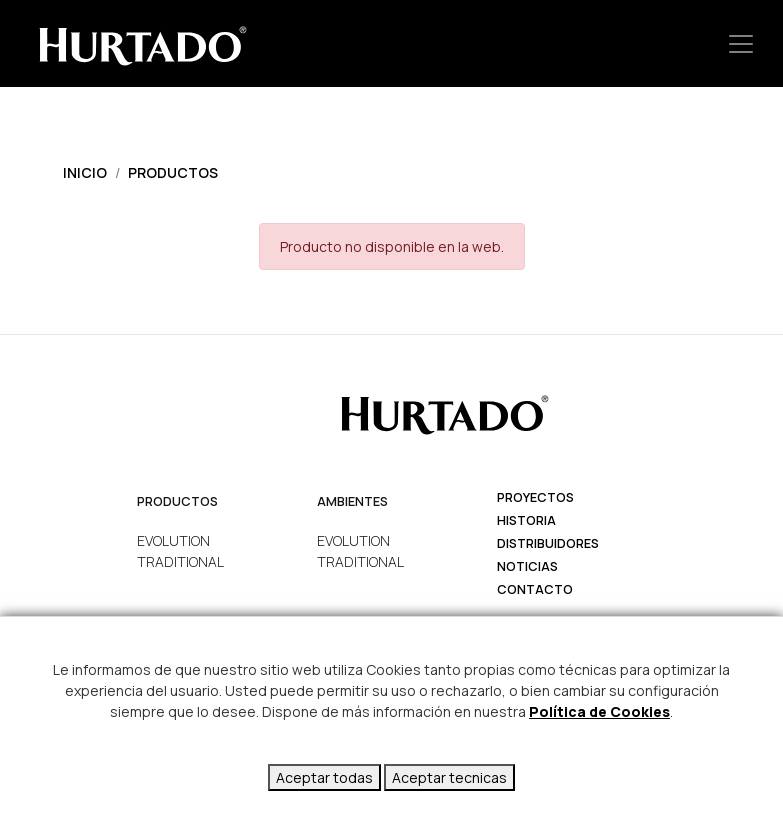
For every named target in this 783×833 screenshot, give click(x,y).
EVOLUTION (173, 540)
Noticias (527, 566)
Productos (173, 172)
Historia (526, 520)
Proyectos (535, 497)
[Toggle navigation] (741, 43)
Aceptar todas (324, 777)
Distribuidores (548, 543)
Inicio (85, 172)
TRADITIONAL (180, 561)
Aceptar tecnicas (449, 777)
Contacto (535, 589)
